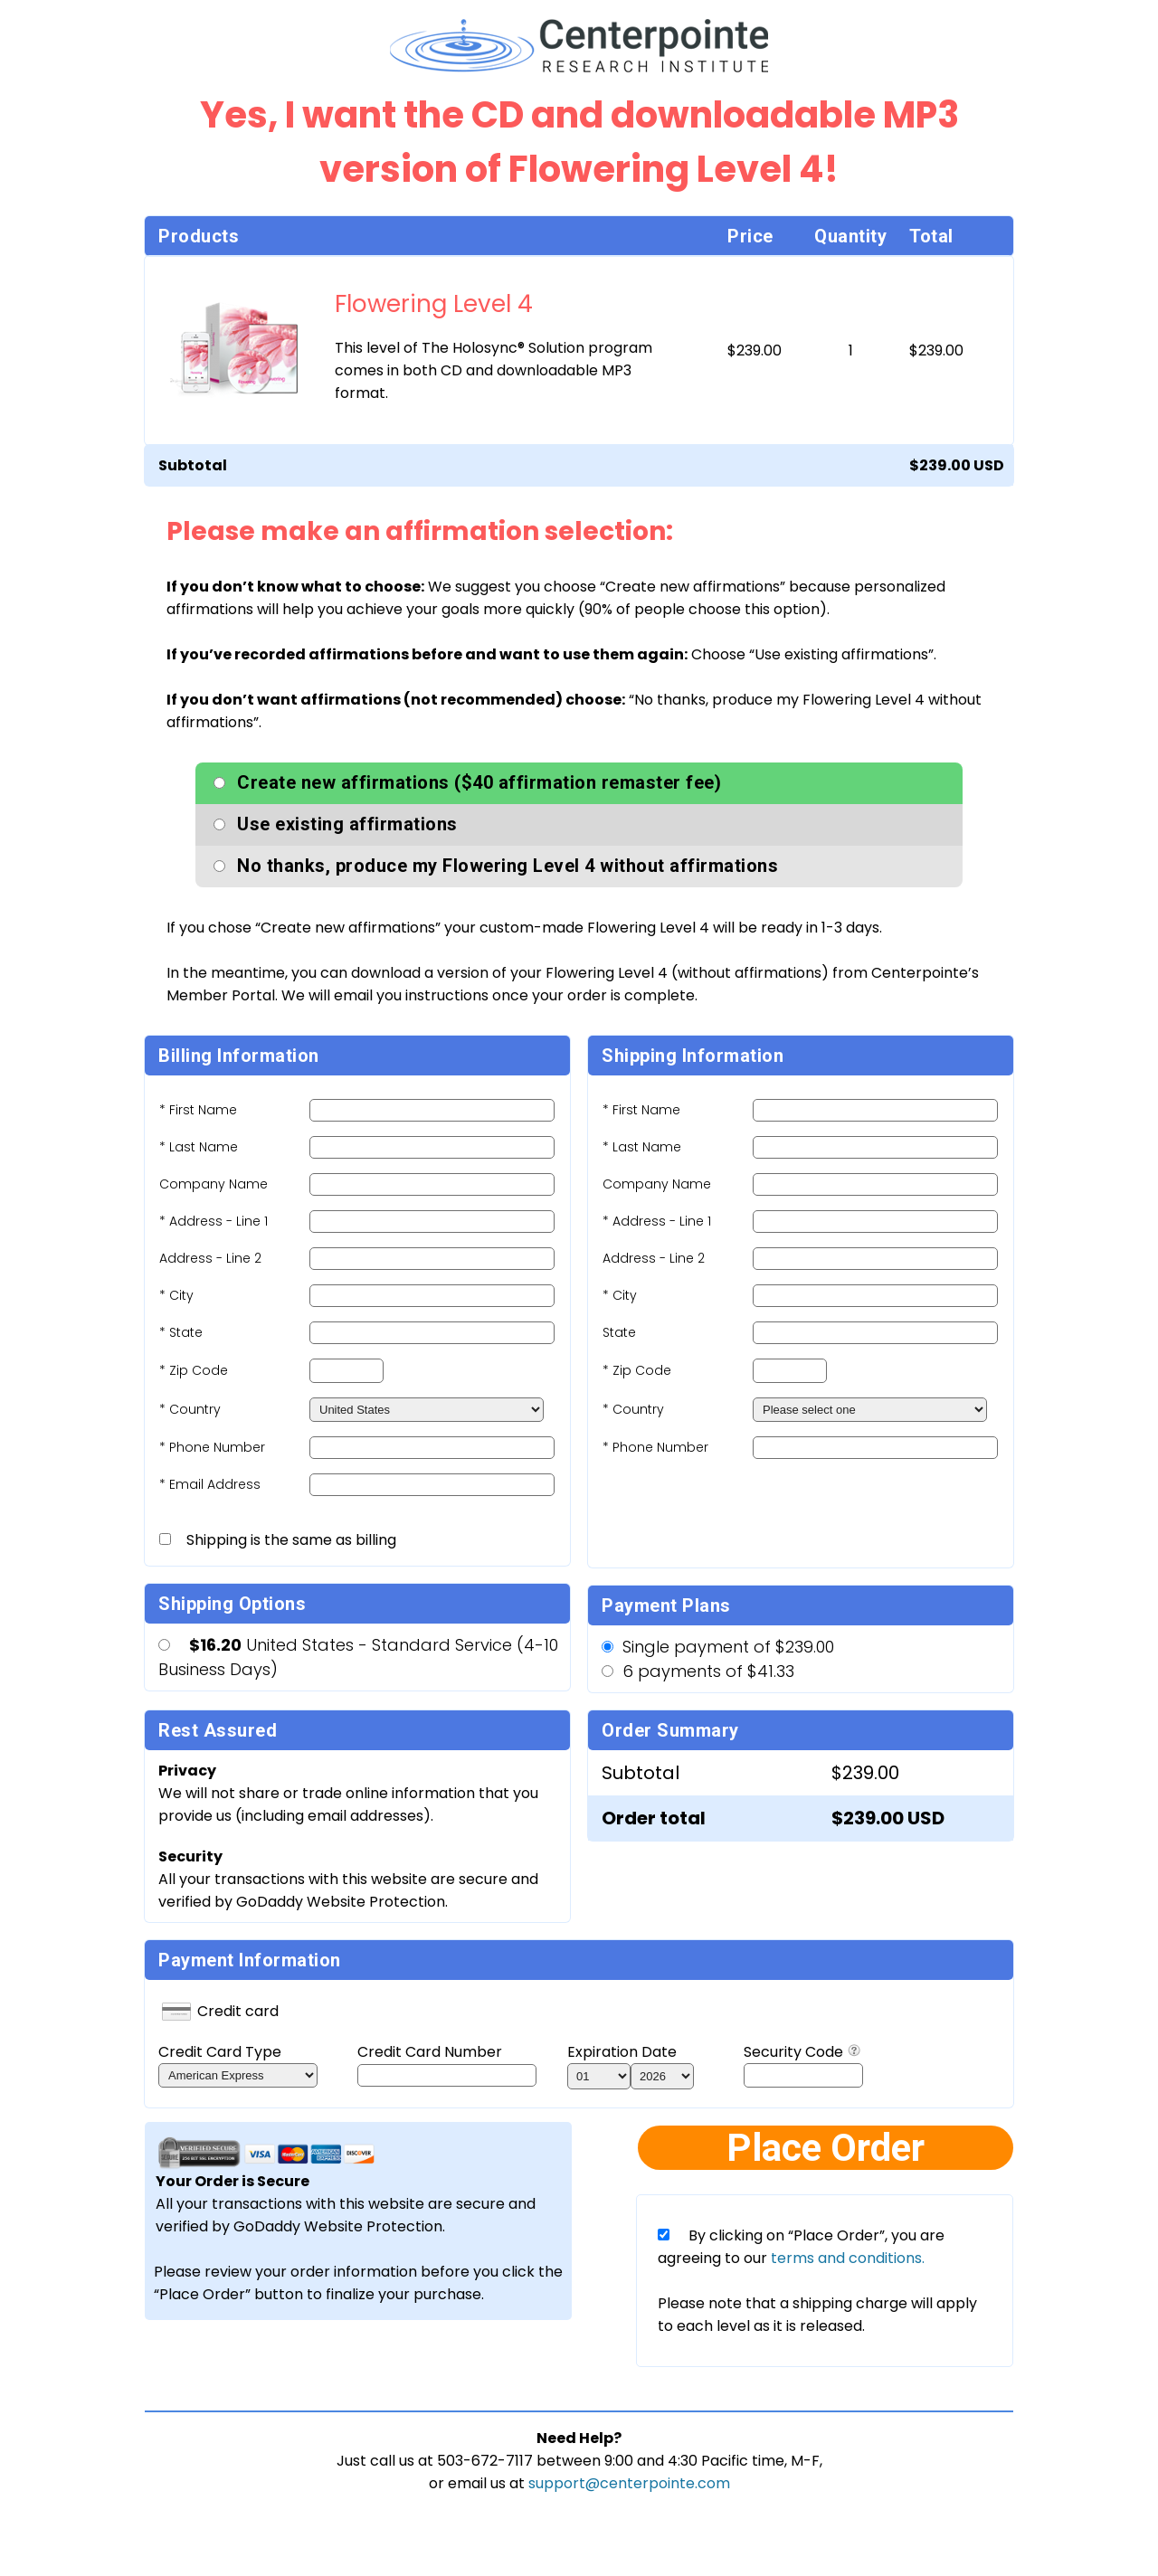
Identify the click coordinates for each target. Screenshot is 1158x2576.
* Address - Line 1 (213, 1221)
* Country (190, 1409)
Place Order (825, 2148)
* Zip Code (193, 1370)
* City (176, 1295)
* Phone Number (655, 1447)
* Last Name (198, 1147)
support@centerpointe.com (629, 2483)
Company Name (213, 1184)
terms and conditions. (846, 2258)
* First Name (198, 1110)
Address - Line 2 (210, 1258)
